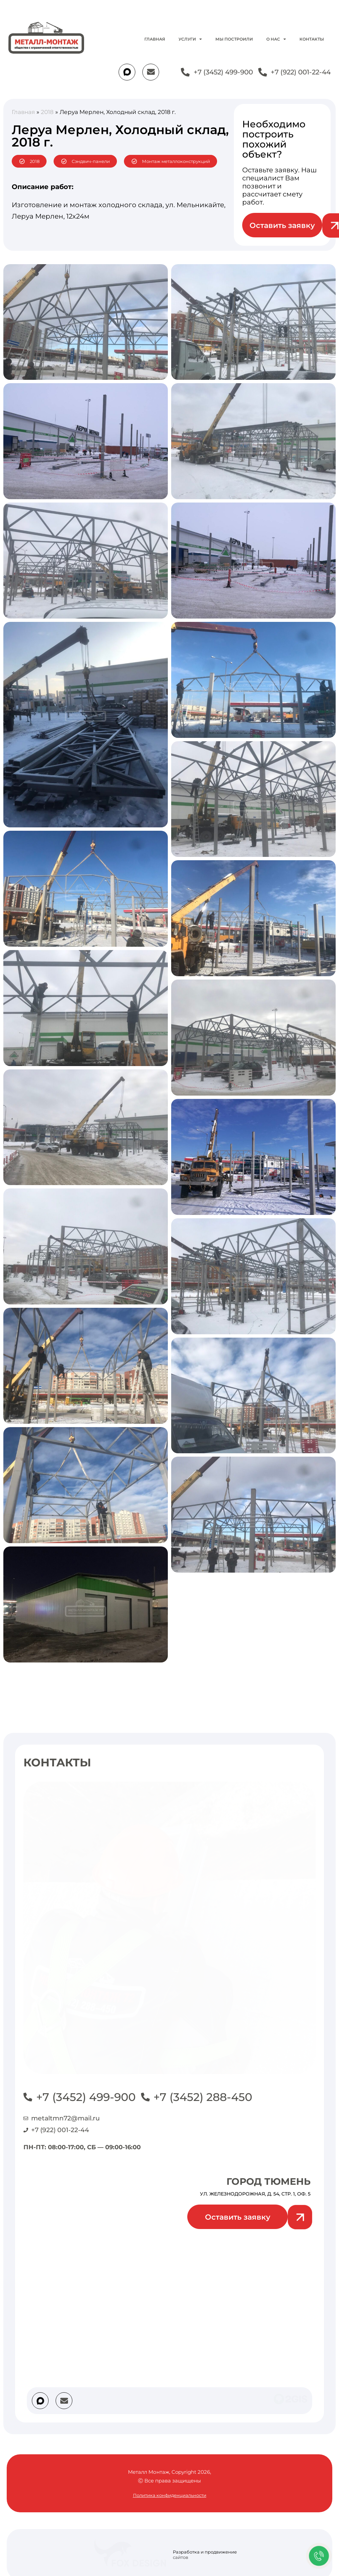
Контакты (311, 39)
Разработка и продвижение (205, 2552)
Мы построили (234, 39)
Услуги (190, 39)
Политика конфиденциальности (169, 2495)
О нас (276, 39)
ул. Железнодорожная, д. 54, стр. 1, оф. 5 (255, 2194)
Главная (154, 39)
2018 (47, 112)
